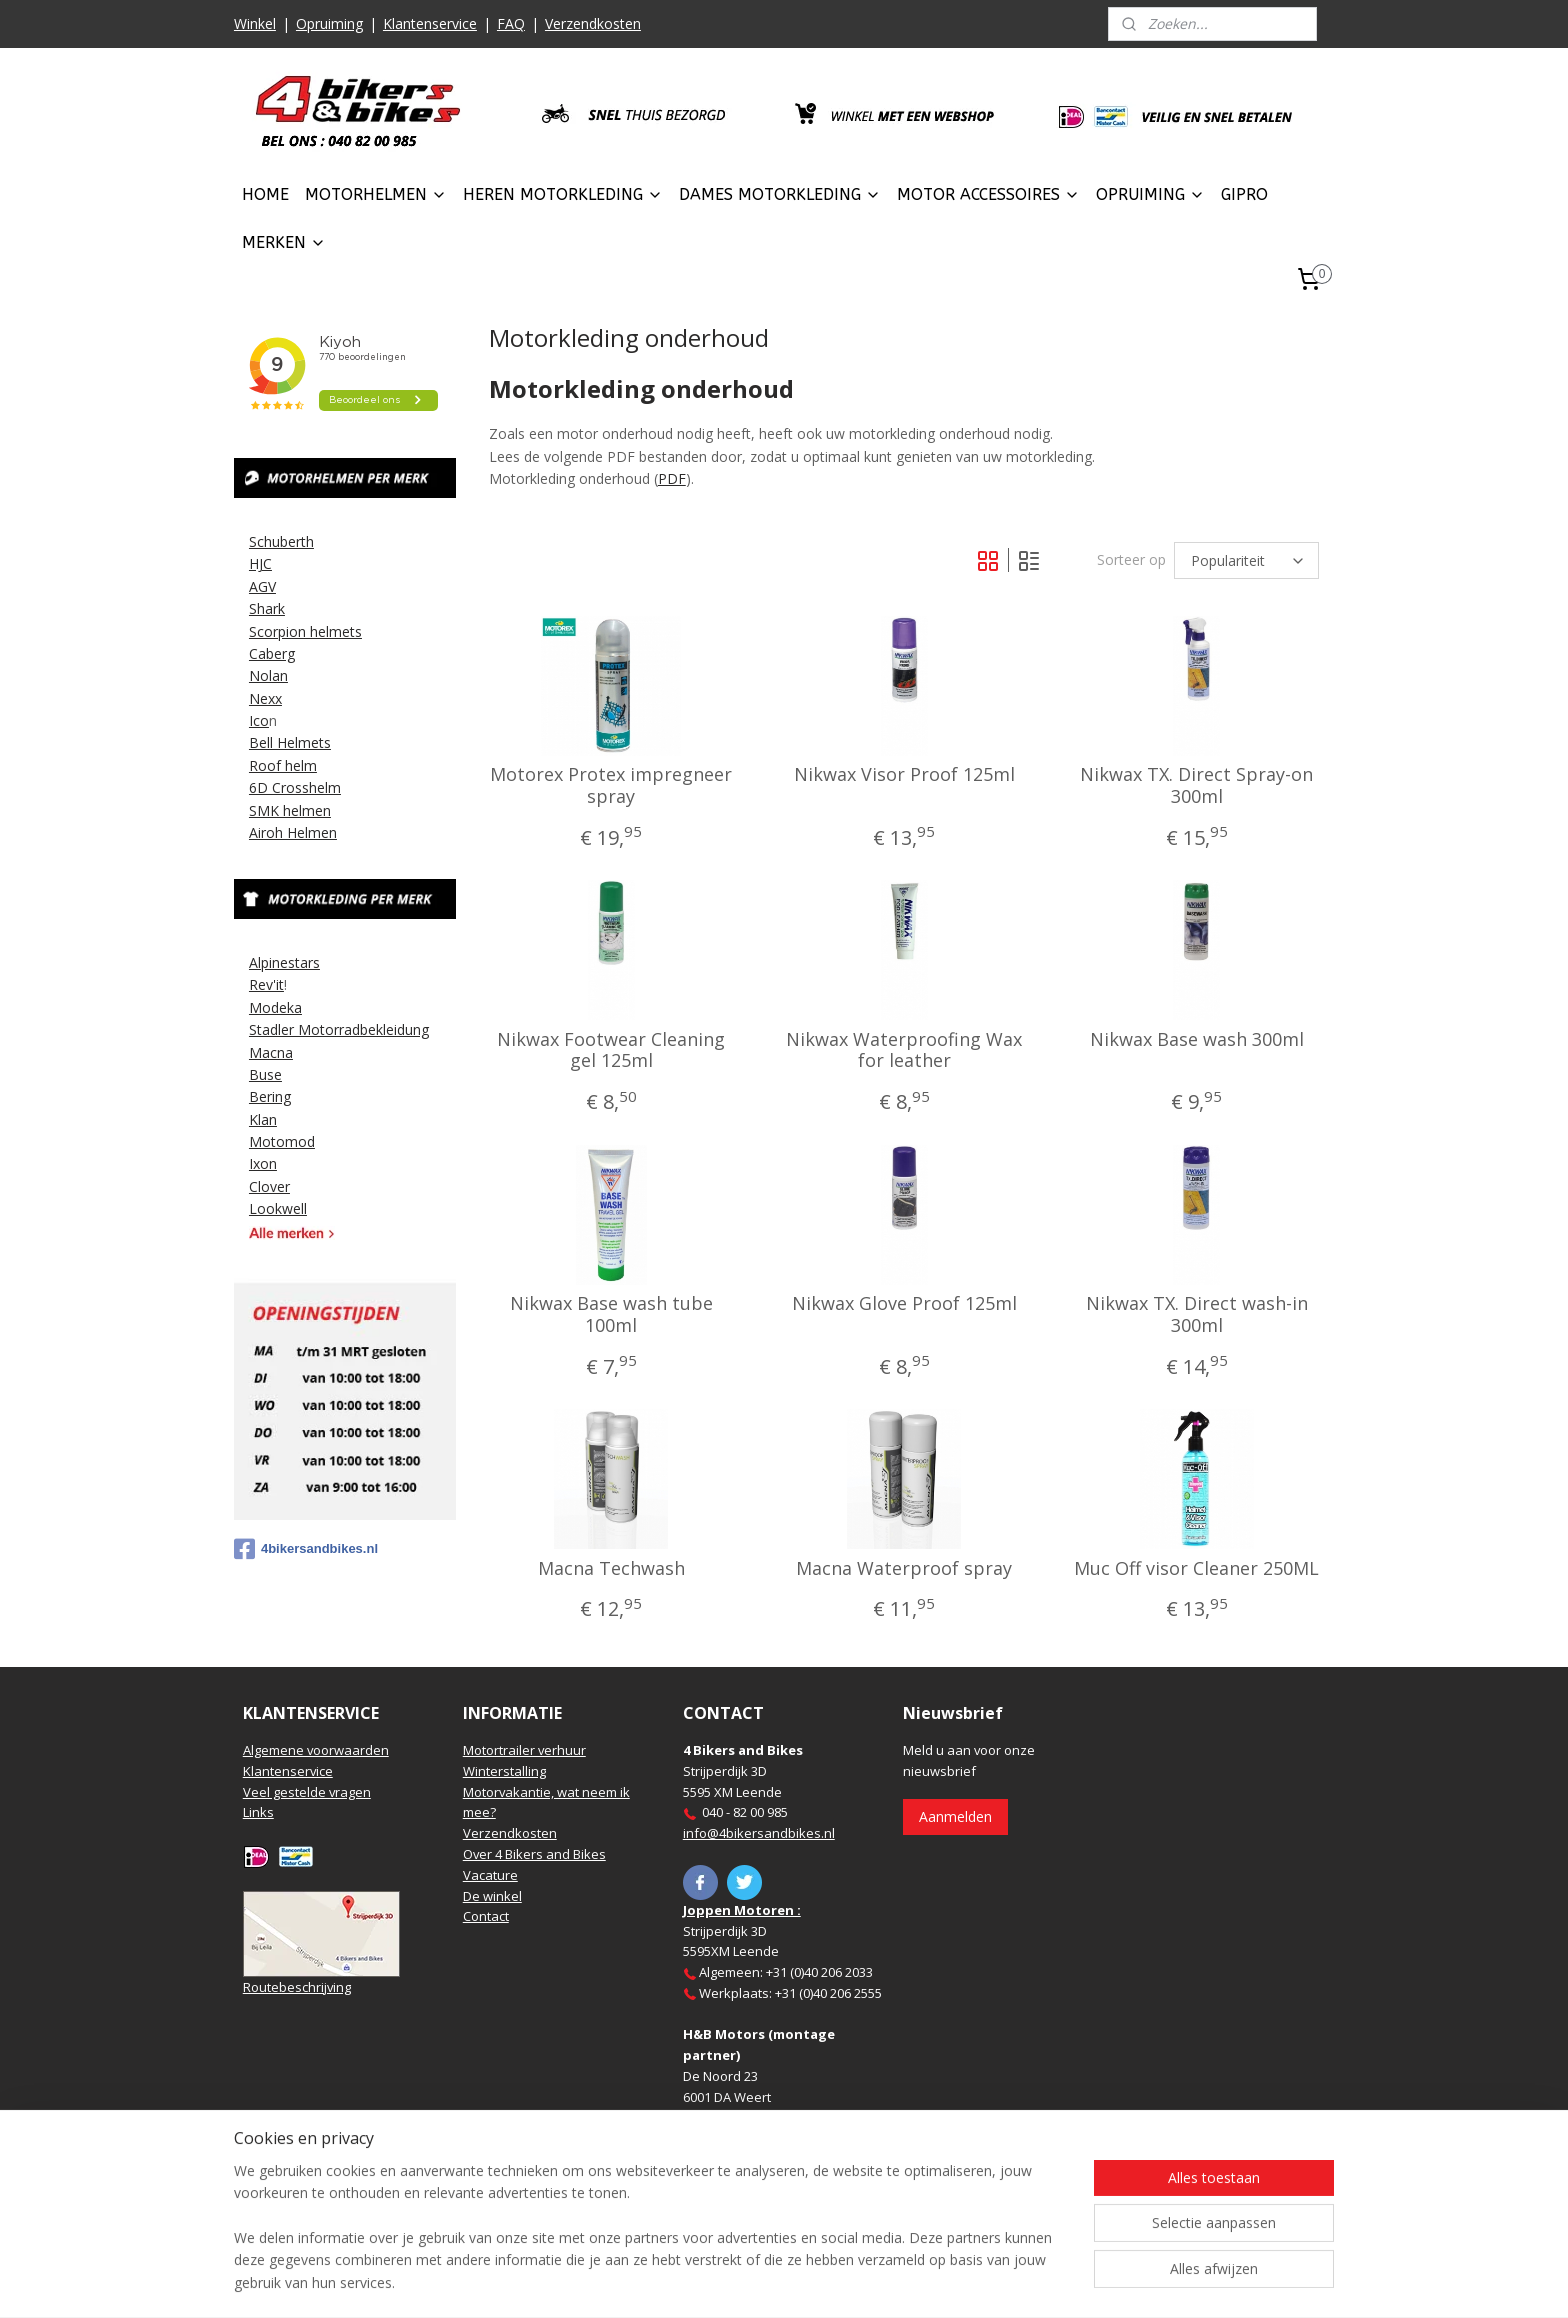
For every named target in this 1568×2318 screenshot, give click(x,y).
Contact (486, 1916)
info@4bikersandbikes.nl (759, 1833)
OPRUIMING (1150, 194)
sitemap (714, 2281)
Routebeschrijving (297, 1987)
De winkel (492, 1896)
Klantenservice (430, 23)
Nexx (265, 698)
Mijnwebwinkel (1007, 2281)
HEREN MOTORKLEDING (563, 194)
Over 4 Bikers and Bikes (534, 1854)
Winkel (255, 23)
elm (305, 765)
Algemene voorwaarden (316, 1750)
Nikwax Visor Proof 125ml (903, 775)
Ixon (263, 1163)
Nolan (268, 675)
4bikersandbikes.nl (306, 1549)
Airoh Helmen (293, 832)
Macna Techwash (611, 1569)
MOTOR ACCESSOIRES (988, 194)
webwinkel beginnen (833, 2281)
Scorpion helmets (305, 631)
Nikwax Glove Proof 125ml (903, 1304)
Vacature (490, 1875)
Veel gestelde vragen (307, 1792)
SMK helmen (290, 810)
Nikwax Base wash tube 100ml (611, 1314)
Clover (269, 1186)
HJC (260, 563)
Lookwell (278, 1208)
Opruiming (329, 23)
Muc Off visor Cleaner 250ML (1196, 1569)
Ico (259, 720)
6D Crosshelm (295, 787)
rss (756, 2281)
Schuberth (281, 541)
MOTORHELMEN (376, 194)
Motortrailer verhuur (524, 1750)
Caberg (272, 653)
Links (258, 1812)
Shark (267, 608)
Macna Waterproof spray (904, 1569)
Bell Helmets (290, 742)
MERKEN (284, 242)
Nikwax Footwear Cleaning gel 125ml (611, 1050)
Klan (263, 1119)
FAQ (511, 23)
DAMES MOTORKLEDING (780, 194)
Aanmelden (955, 1816)
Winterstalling (504, 1771)
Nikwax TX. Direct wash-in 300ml (1196, 1314)
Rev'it (266, 984)
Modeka (275, 1007)
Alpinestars (284, 962)
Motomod (282, 1141)
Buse (265, 1074)
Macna (271, 1052)
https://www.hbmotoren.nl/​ (765, 2159)
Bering (270, 1096)
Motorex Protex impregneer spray (611, 785)
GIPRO (1244, 194)
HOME (265, 194)
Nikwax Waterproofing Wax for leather (904, 1050)
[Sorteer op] (1246, 560)
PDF (671, 478)
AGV (262, 586)
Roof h (271, 765)
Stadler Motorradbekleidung (339, 1029)
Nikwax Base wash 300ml (1196, 1040)
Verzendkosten (593, 23)
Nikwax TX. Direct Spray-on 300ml (1196, 785)
